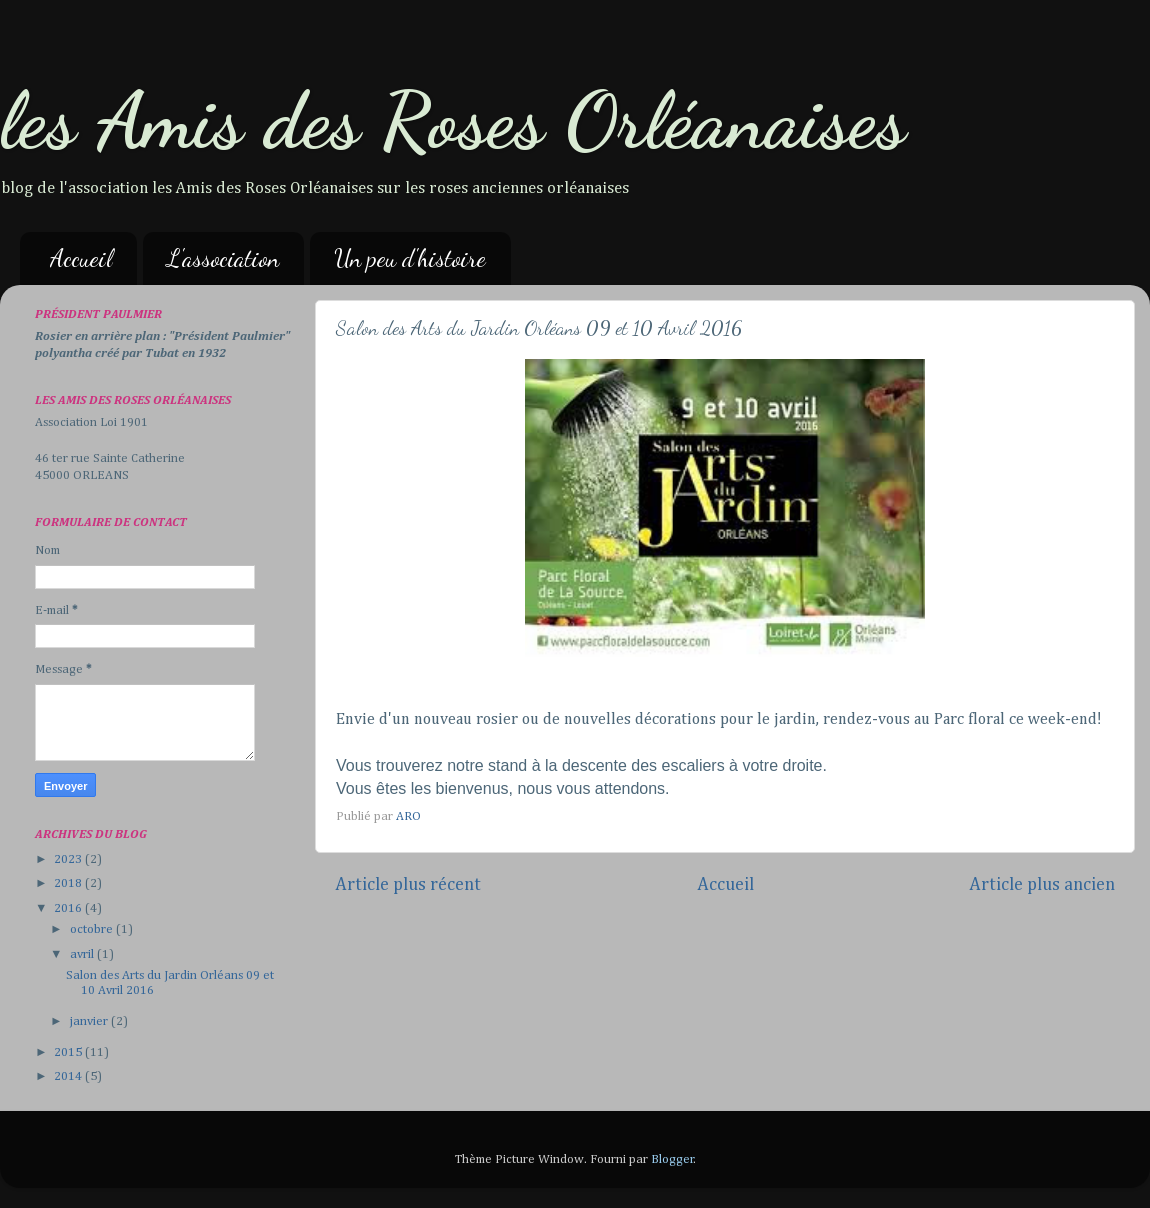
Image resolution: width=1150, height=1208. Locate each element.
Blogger (672, 1159)
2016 (69, 908)
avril (83, 954)
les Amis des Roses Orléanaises (453, 120)
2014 (69, 1076)
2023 (69, 859)
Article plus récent (408, 885)
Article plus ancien (1042, 885)
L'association (223, 258)
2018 (69, 883)
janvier (90, 1021)
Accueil (81, 258)
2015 (69, 1052)
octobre (93, 929)
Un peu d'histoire (410, 258)
